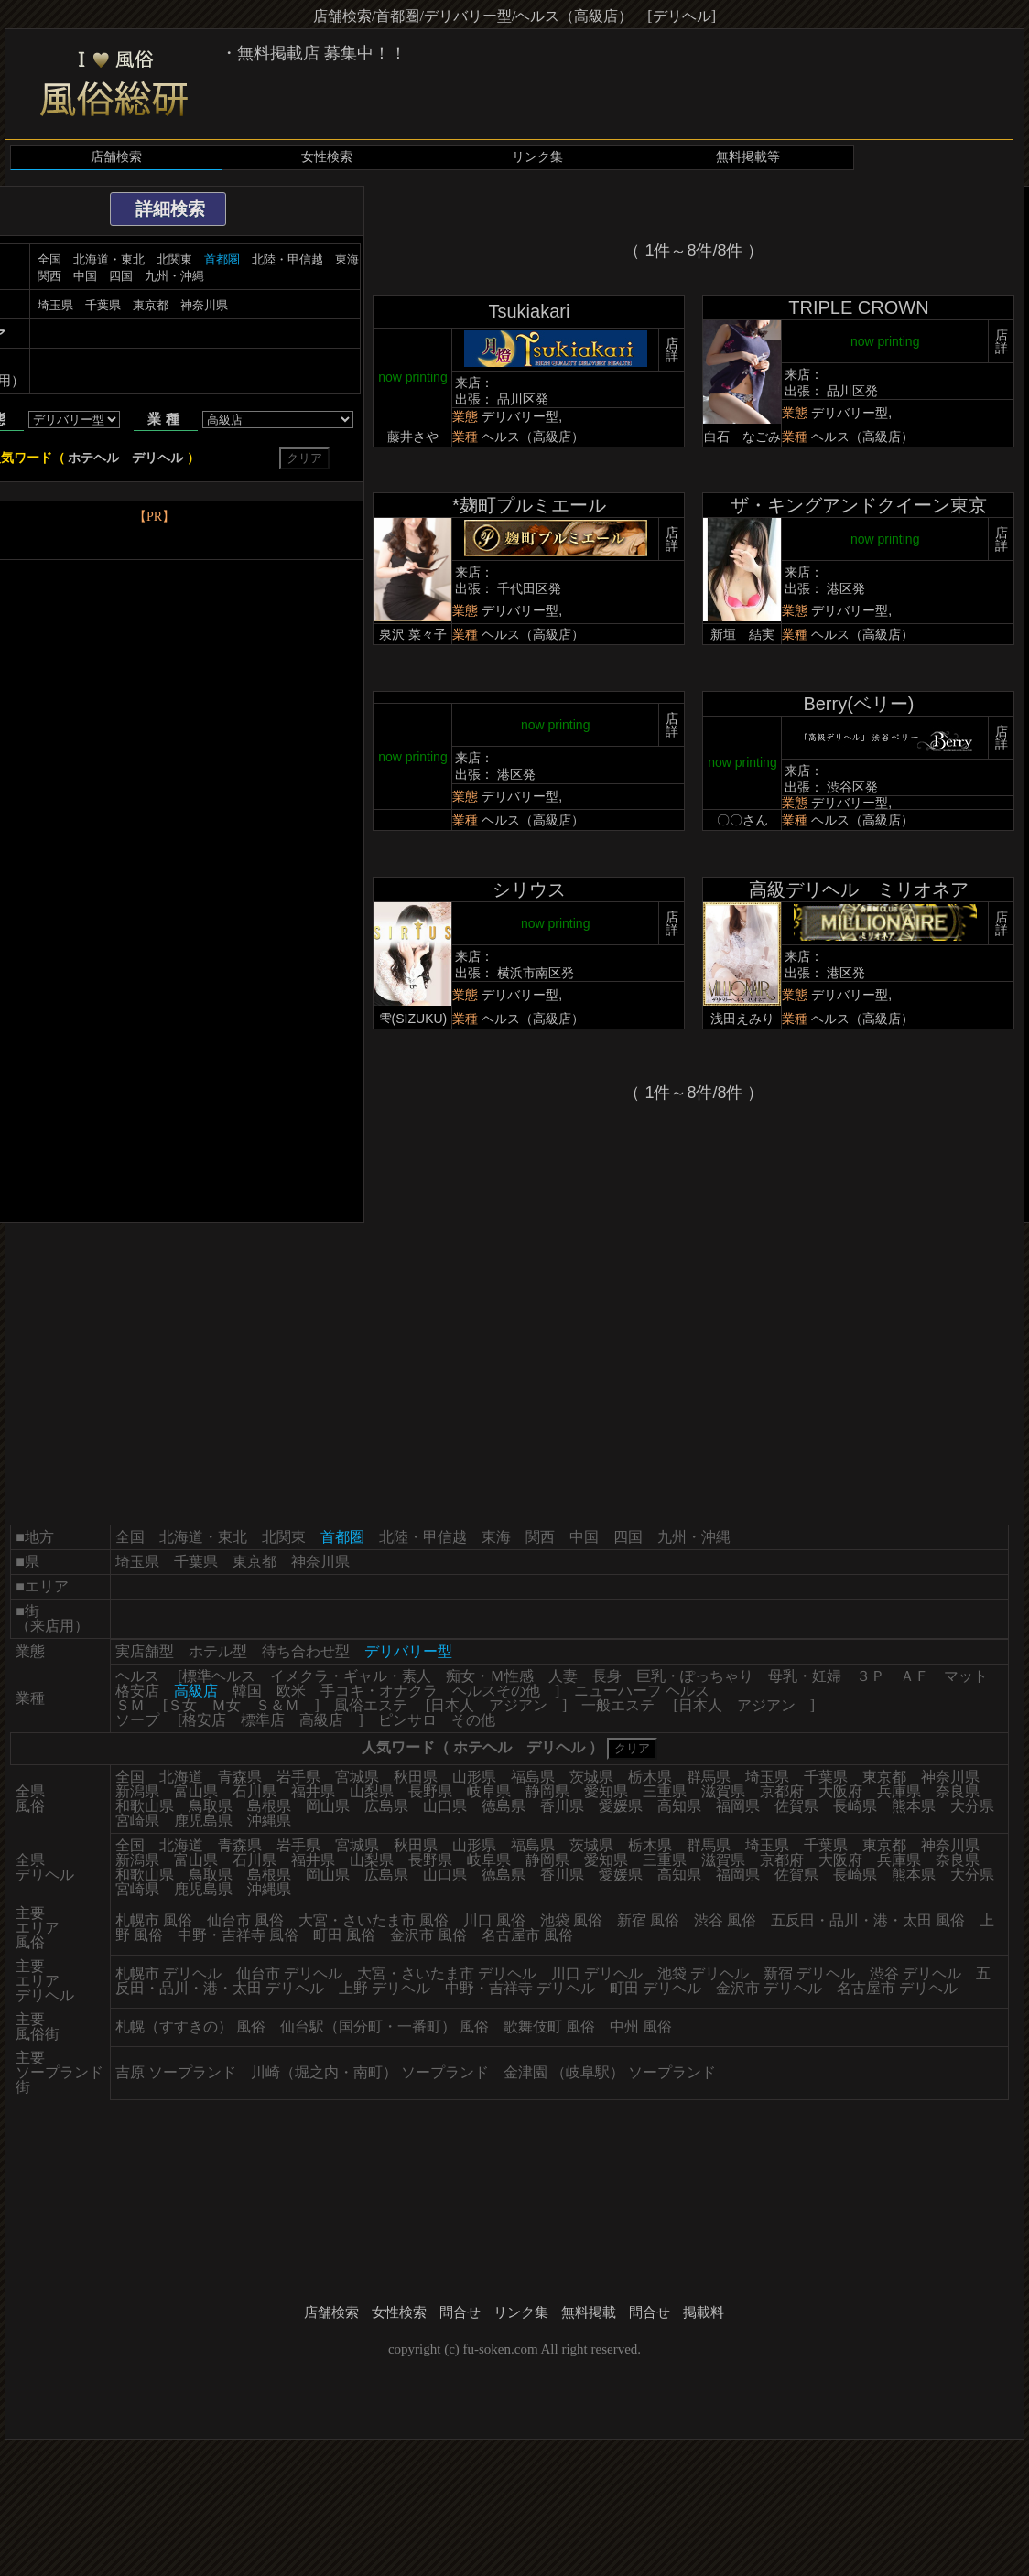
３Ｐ (870, 1676)
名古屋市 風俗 (527, 1935)
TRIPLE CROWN (858, 307)
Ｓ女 (182, 1705)
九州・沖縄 (174, 276)
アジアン (518, 1705)
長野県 (430, 1791)
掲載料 (703, 2312)
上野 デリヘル (384, 1988)
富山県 (196, 1791)
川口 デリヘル (597, 1973)
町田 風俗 (344, 1935)
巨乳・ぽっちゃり (694, 1676)
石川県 (254, 1791)
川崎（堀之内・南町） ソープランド (370, 2072)
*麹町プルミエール (529, 505)
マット (966, 1676)
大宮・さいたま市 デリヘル (446, 1973)
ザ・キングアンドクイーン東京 (859, 505)
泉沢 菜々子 (413, 634)
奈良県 (958, 1791)
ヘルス (137, 1676)
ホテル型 (218, 1651)
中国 (85, 276)
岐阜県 (489, 1791)
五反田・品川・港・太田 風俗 (868, 1920)
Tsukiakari (528, 311)
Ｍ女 (226, 1705)
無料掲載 (588, 2312)
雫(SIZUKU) (413, 1018)
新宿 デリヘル (809, 1973)
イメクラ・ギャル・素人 (350, 1676)
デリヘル (157, 458)
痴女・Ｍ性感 (490, 1676)
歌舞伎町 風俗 (549, 2026)
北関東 (174, 259)
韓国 (247, 1690)
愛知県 (606, 1791)
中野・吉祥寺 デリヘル (520, 1988)
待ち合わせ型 (306, 1651)
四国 (121, 276)
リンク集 (537, 157)
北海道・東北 (109, 259)
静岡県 (547, 1791)
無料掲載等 (748, 157)
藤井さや (413, 436)
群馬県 (709, 1776)
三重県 (665, 1791)
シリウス (529, 889)
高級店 (321, 1720)
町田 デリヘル (655, 1988)
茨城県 (591, 1776)
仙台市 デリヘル (289, 1973)
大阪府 (840, 1791)
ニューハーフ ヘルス (641, 1690)
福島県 (533, 1776)
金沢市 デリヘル (769, 1988)
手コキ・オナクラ (379, 1690)
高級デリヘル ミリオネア (859, 889)
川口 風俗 (494, 1920)
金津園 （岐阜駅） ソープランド (610, 2072)
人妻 (563, 1676)
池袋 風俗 (571, 1920)
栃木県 (650, 1776)
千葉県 (103, 305)
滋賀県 (723, 1791)
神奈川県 (204, 305)
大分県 (972, 1806)
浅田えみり (742, 1018)
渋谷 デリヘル (915, 1973)
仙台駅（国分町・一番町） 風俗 (384, 2026)
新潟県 (137, 1791)
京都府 (782, 1791)
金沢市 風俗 (428, 1935)
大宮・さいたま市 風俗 (373, 1920)
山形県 (474, 1776)
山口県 (445, 1806)
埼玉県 (55, 305)
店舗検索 (116, 157)
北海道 (181, 1776)
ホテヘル (93, 458)
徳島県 (503, 1806)
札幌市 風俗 (153, 1920)
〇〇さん (742, 820)
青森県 (240, 1776)
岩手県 (298, 1776)
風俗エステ (370, 1705)
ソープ (137, 1720)
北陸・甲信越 (287, 259)
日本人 (452, 1705)
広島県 (386, 1806)
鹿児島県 (203, 1820)
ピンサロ (407, 1720)
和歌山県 (144, 1806)
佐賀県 (796, 1806)
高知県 (679, 1806)
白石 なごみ (742, 436)
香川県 (562, 1806)
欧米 (291, 1690)
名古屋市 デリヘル (897, 1988)
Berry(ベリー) (858, 704)
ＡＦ (914, 1676)
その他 (473, 1720)
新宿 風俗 (648, 1920)
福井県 (313, 1791)
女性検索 (326, 157)
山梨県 (372, 1791)
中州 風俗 (641, 2026)
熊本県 (914, 1806)
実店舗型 (144, 1651)
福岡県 (738, 1806)
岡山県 (328, 1806)
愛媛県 (621, 1806)
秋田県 (416, 1776)
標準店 (263, 1720)
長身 (607, 1676)
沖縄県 (269, 1820)
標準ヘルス (218, 1676)
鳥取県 (211, 1806)
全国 (49, 259)
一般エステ (618, 1705)
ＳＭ (130, 1705)
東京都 (150, 305)
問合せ (460, 2312)
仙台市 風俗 (245, 1920)
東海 (347, 259)
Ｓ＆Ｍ (277, 1705)
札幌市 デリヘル (168, 1973)
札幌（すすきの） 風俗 (190, 2026)
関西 (49, 276)
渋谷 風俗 (725, 1920)
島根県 (269, 1806)
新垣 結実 (742, 634)
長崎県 (855, 1806)
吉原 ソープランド (175, 2072)
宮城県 (357, 1776)
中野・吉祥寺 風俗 (238, 1935)
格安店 (137, 1690)
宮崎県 (137, 1820)
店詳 (672, 349)
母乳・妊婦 (804, 1676)
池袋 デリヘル (703, 1973)
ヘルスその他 (496, 1690)
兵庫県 (899, 1791)
